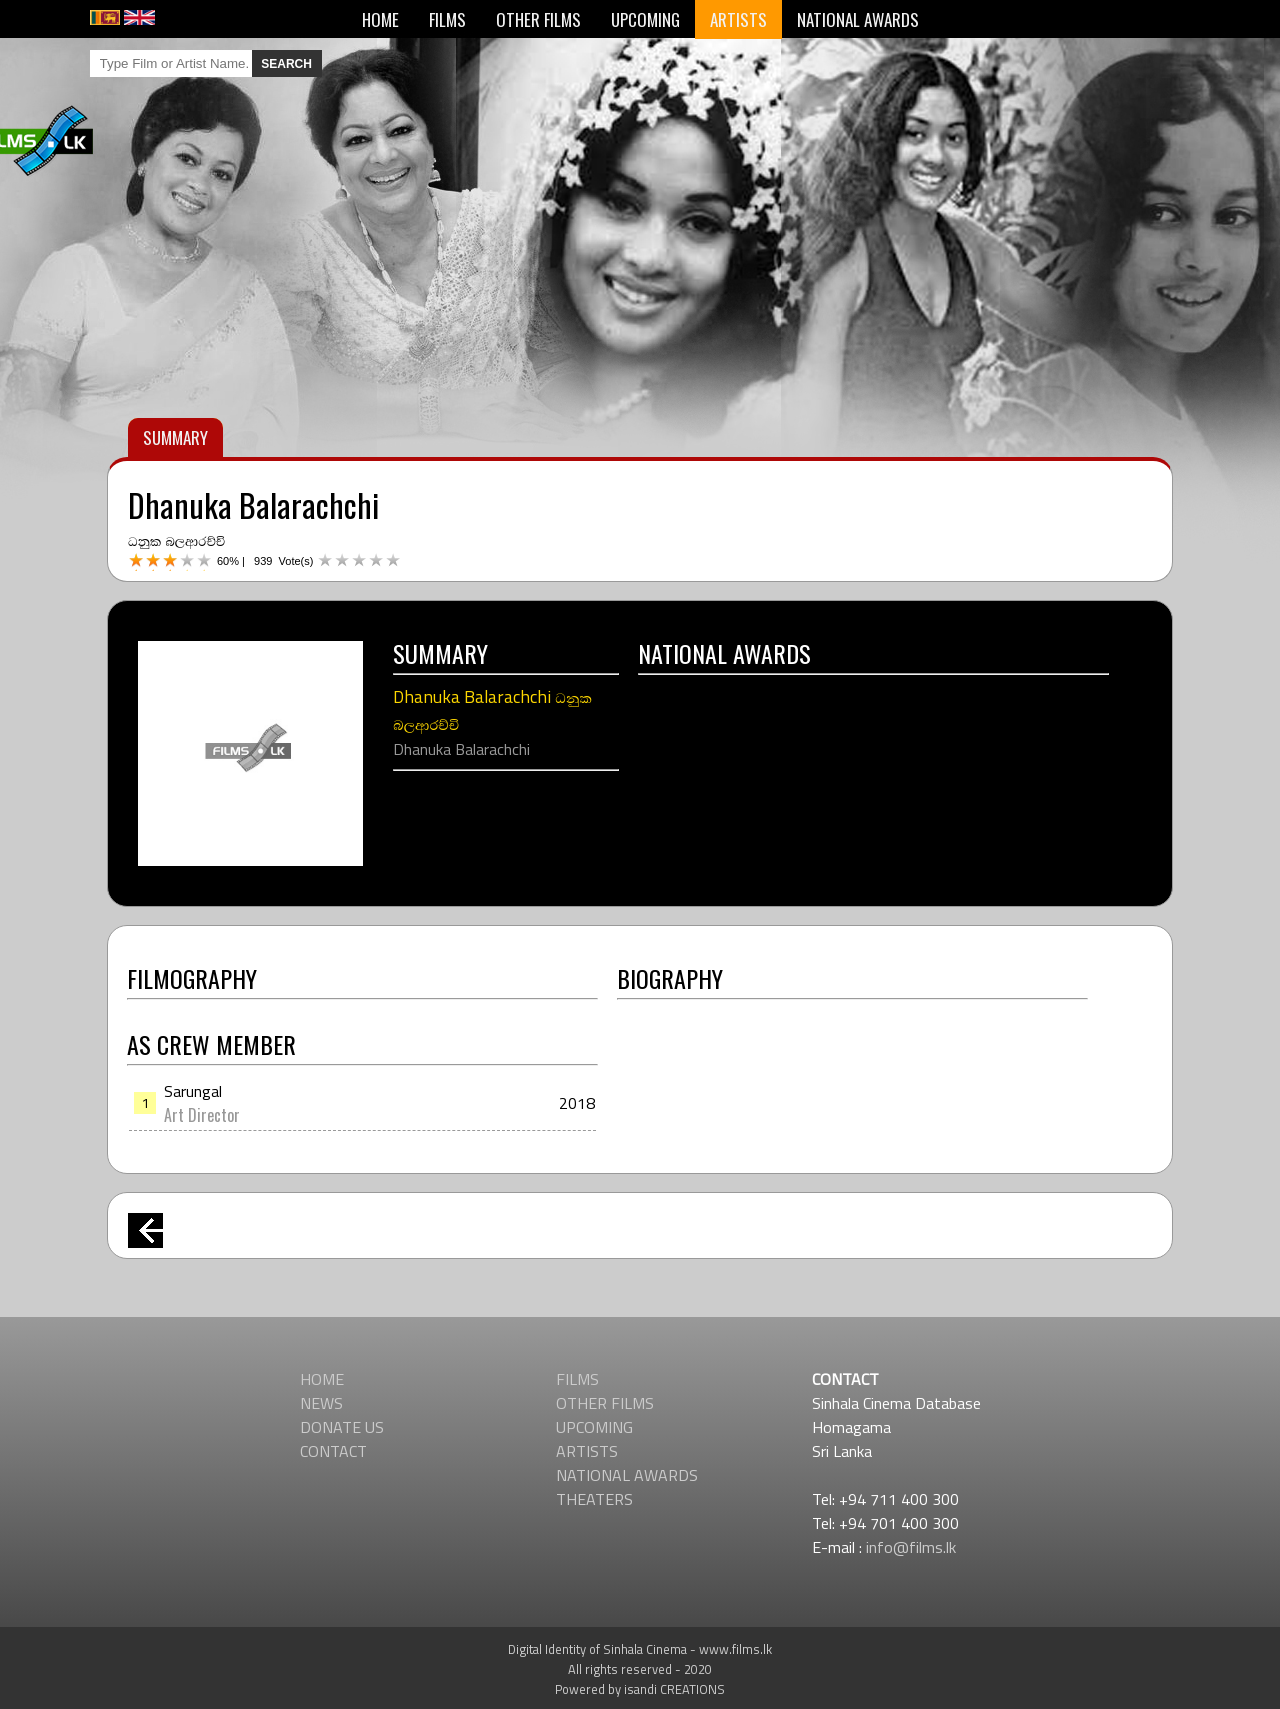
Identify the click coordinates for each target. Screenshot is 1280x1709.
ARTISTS (738, 19)
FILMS (447, 19)
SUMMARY (175, 437)
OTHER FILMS (538, 19)
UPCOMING (645, 19)
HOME (380, 19)
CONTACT (333, 1451)
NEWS (321, 1403)
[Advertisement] (640, 1057)
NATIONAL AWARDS (858, 19)
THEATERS (594, 1499)
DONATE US (342, 1427)
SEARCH (286, 64)
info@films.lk (911, 1547)
